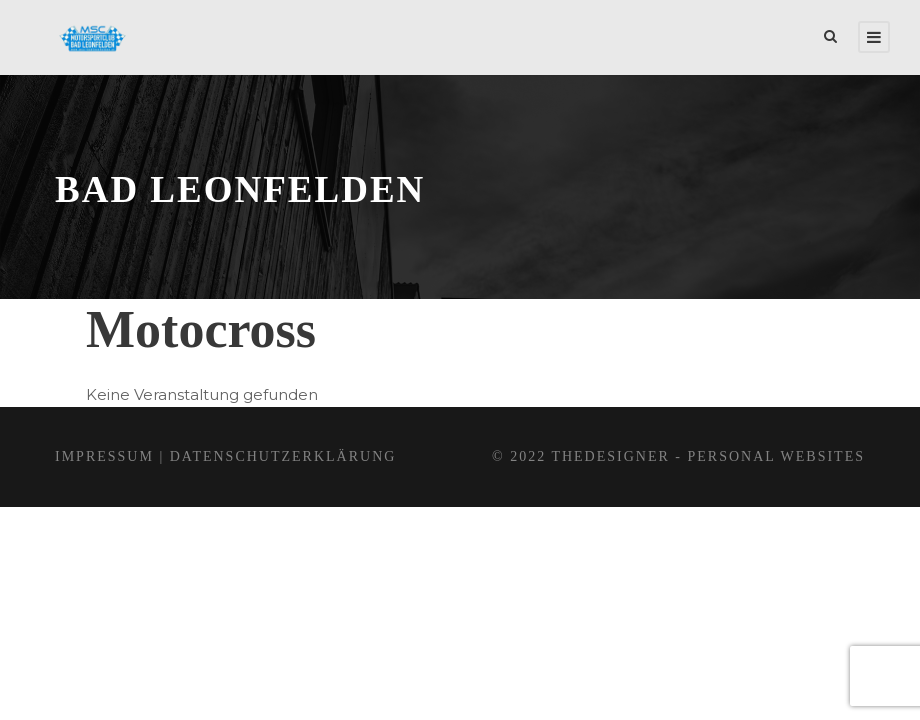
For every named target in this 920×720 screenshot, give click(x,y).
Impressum (104, 456)
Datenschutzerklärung (283, 456)
